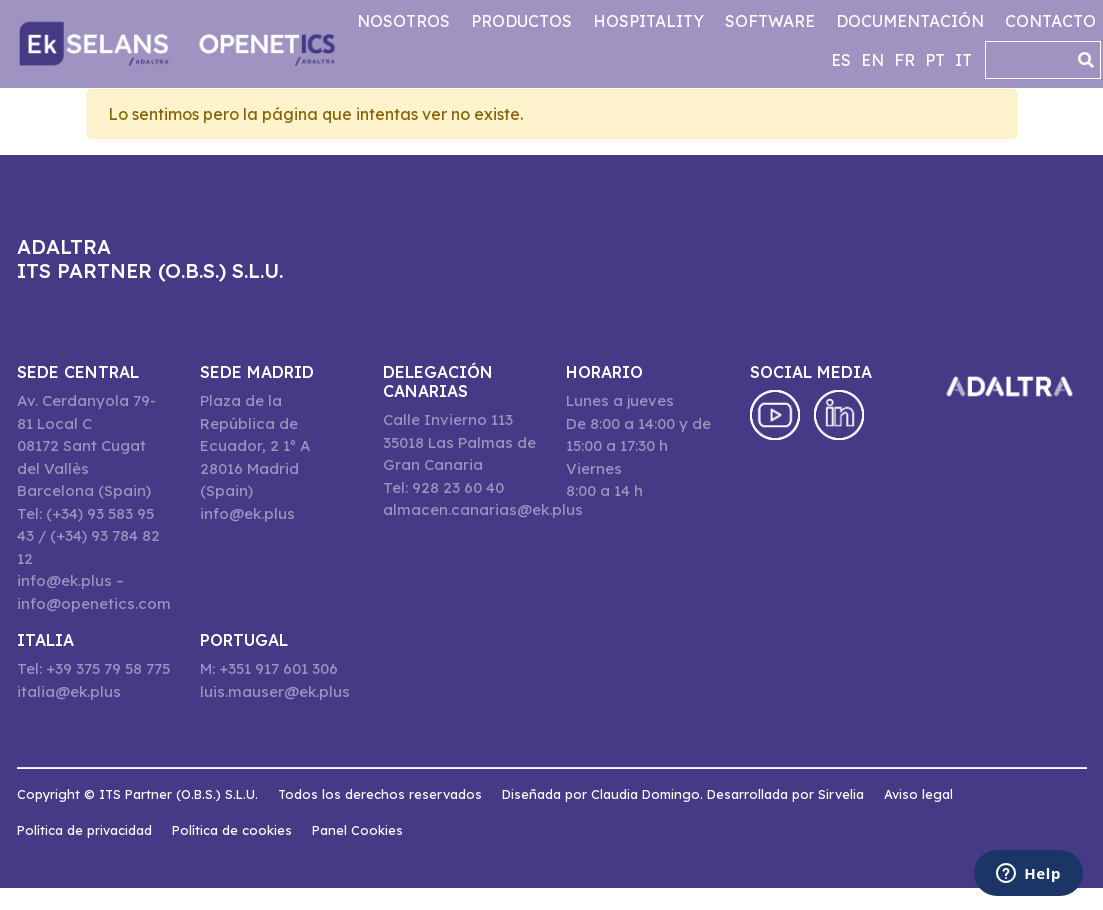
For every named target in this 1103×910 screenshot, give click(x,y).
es (841, 60)
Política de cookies (232, 830)
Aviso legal (918, 794)
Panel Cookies (357, 830)
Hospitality (648, 21)
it (963, 60)
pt (935, 60)
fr (904, 60)
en (872, 60)
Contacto (1050, 21)
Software (770, 21)
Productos (521, 21)
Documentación (910, 21)
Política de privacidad (84, 830)
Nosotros (403, 21)
